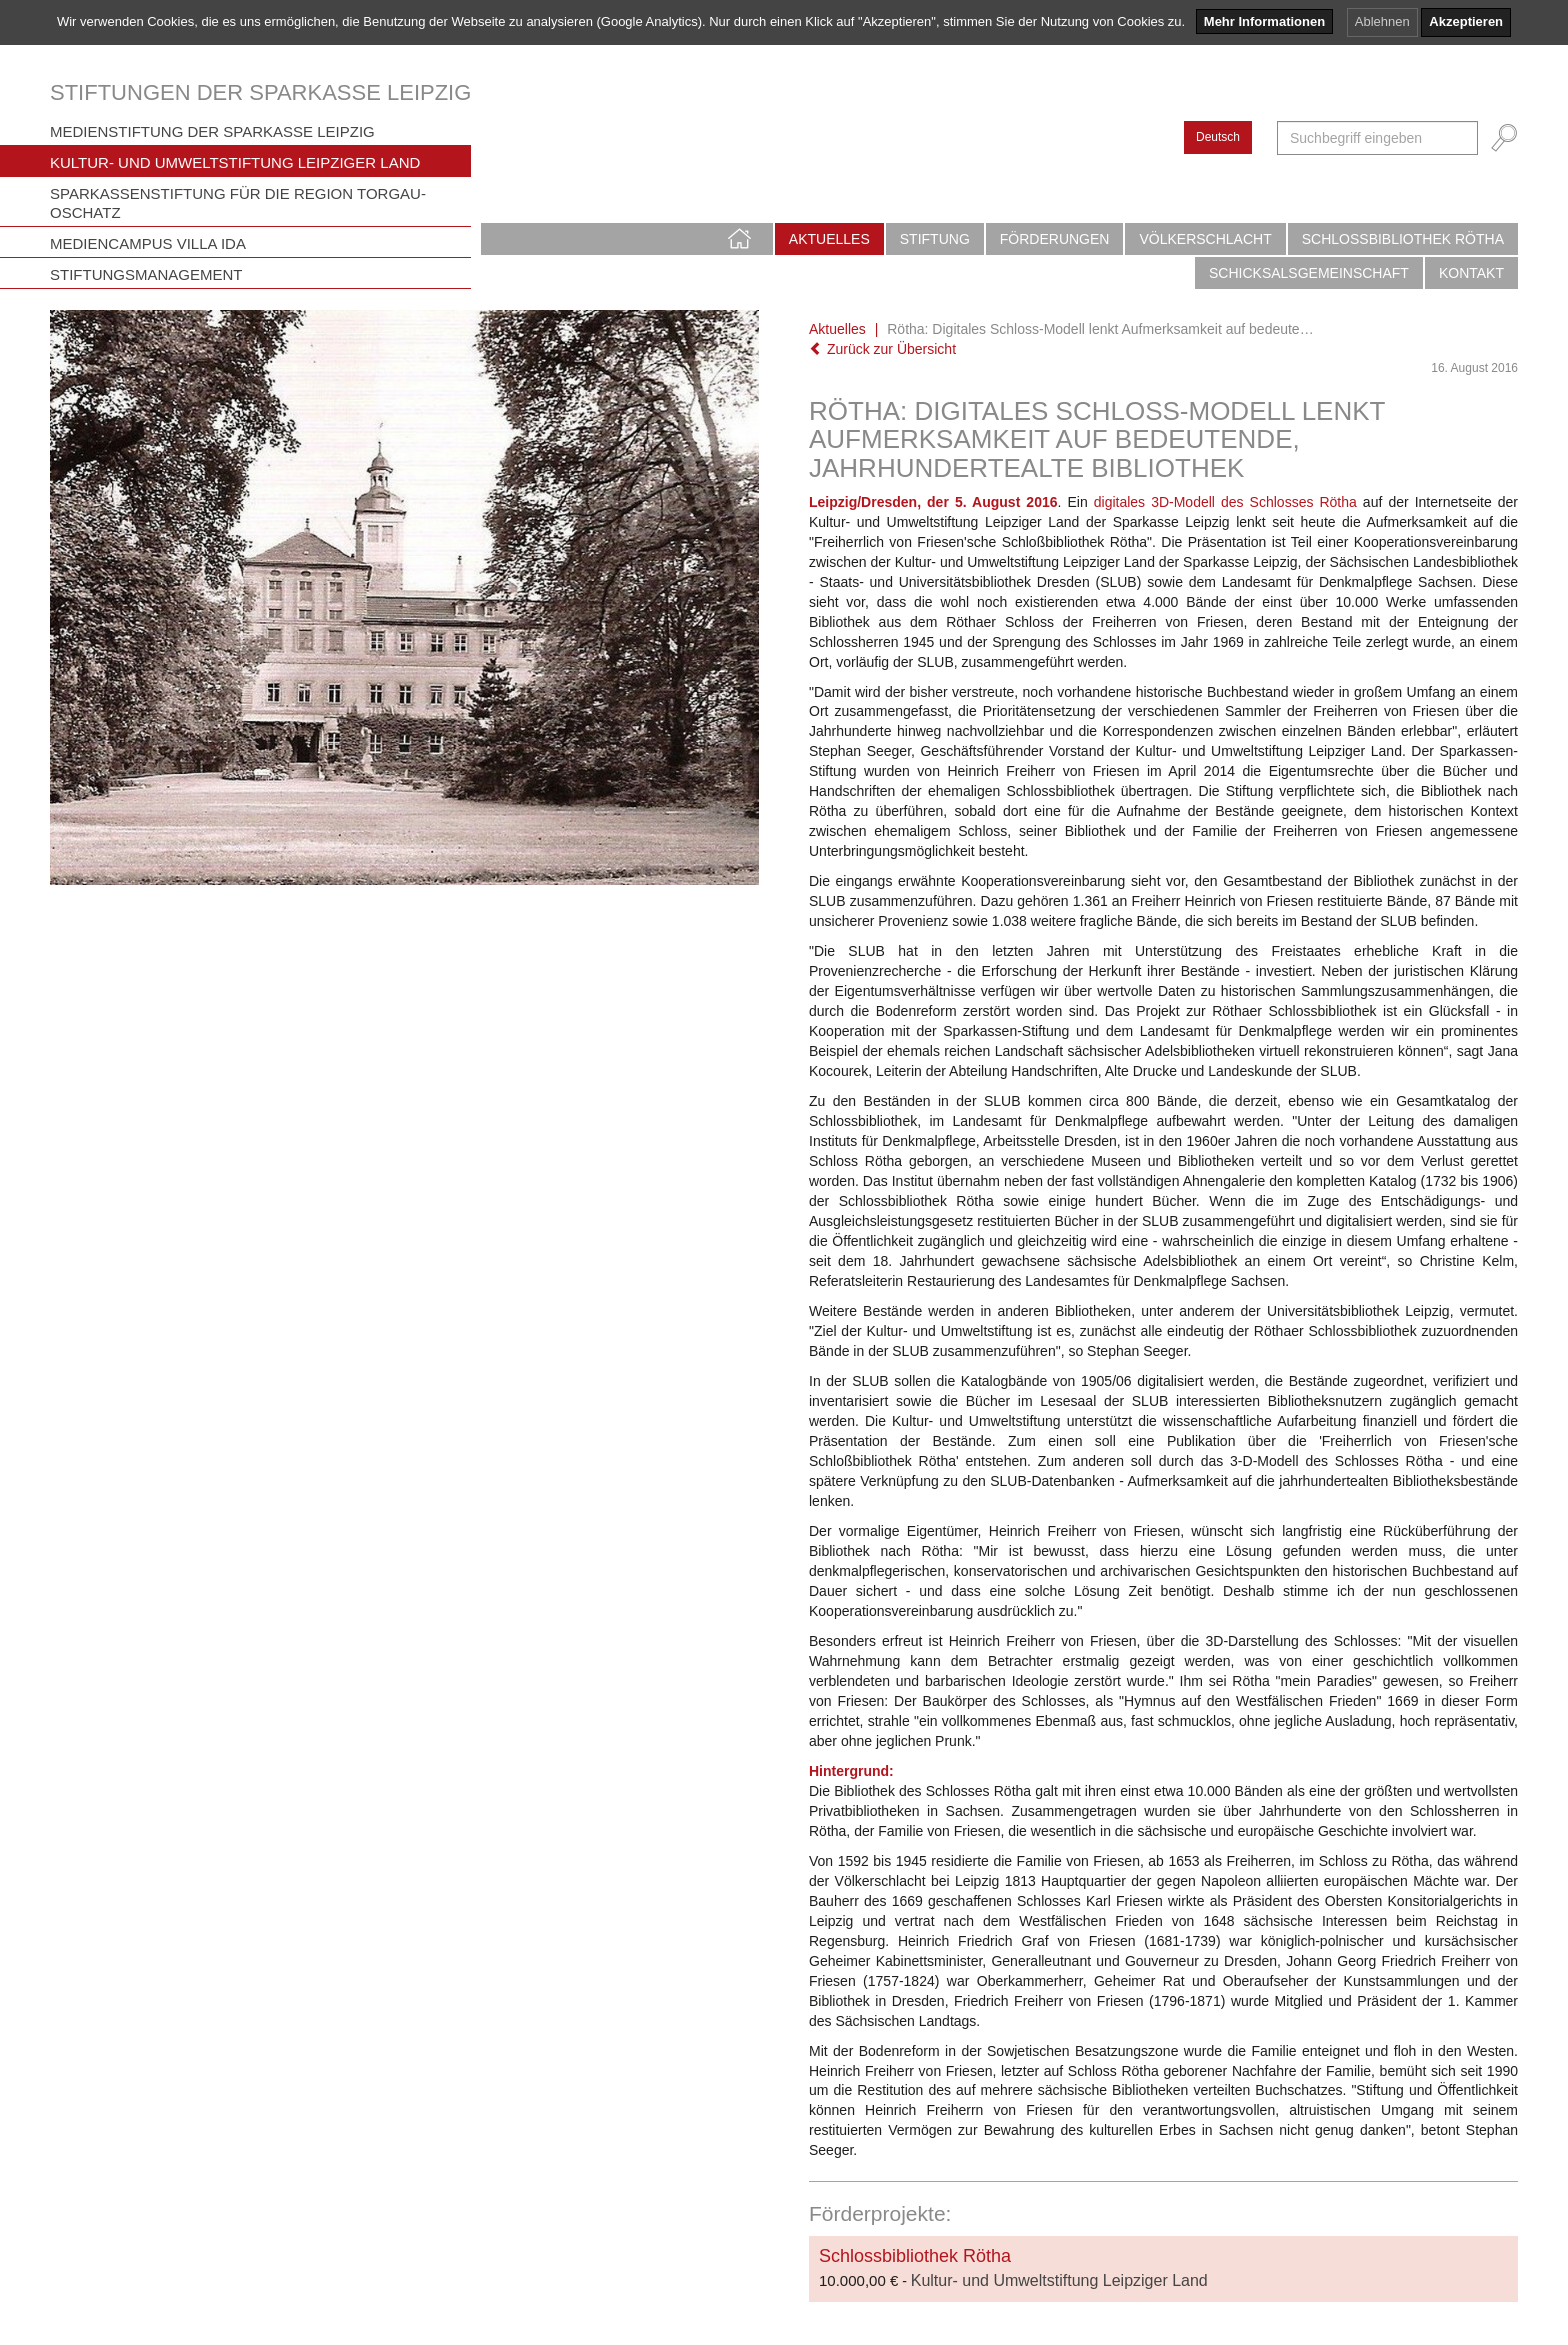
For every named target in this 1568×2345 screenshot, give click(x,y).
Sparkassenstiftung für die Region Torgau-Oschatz (238, 203)
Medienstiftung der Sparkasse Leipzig (212, 131)
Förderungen (1055, 239)
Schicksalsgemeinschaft (1309, 273)
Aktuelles (829, 239)
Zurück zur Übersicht (882, 349)
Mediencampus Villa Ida (148, 243)
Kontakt (1471, 273)
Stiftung (935, 239)
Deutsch (1218, 137)
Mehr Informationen (1264, 21)
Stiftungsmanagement (146, 274)
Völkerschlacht (1205, 239)
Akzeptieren (1466, 21)
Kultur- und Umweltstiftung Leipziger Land (235, 162)
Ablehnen (1382, 21)
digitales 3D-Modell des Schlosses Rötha (1225, 502)
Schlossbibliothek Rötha (1403, 239)
